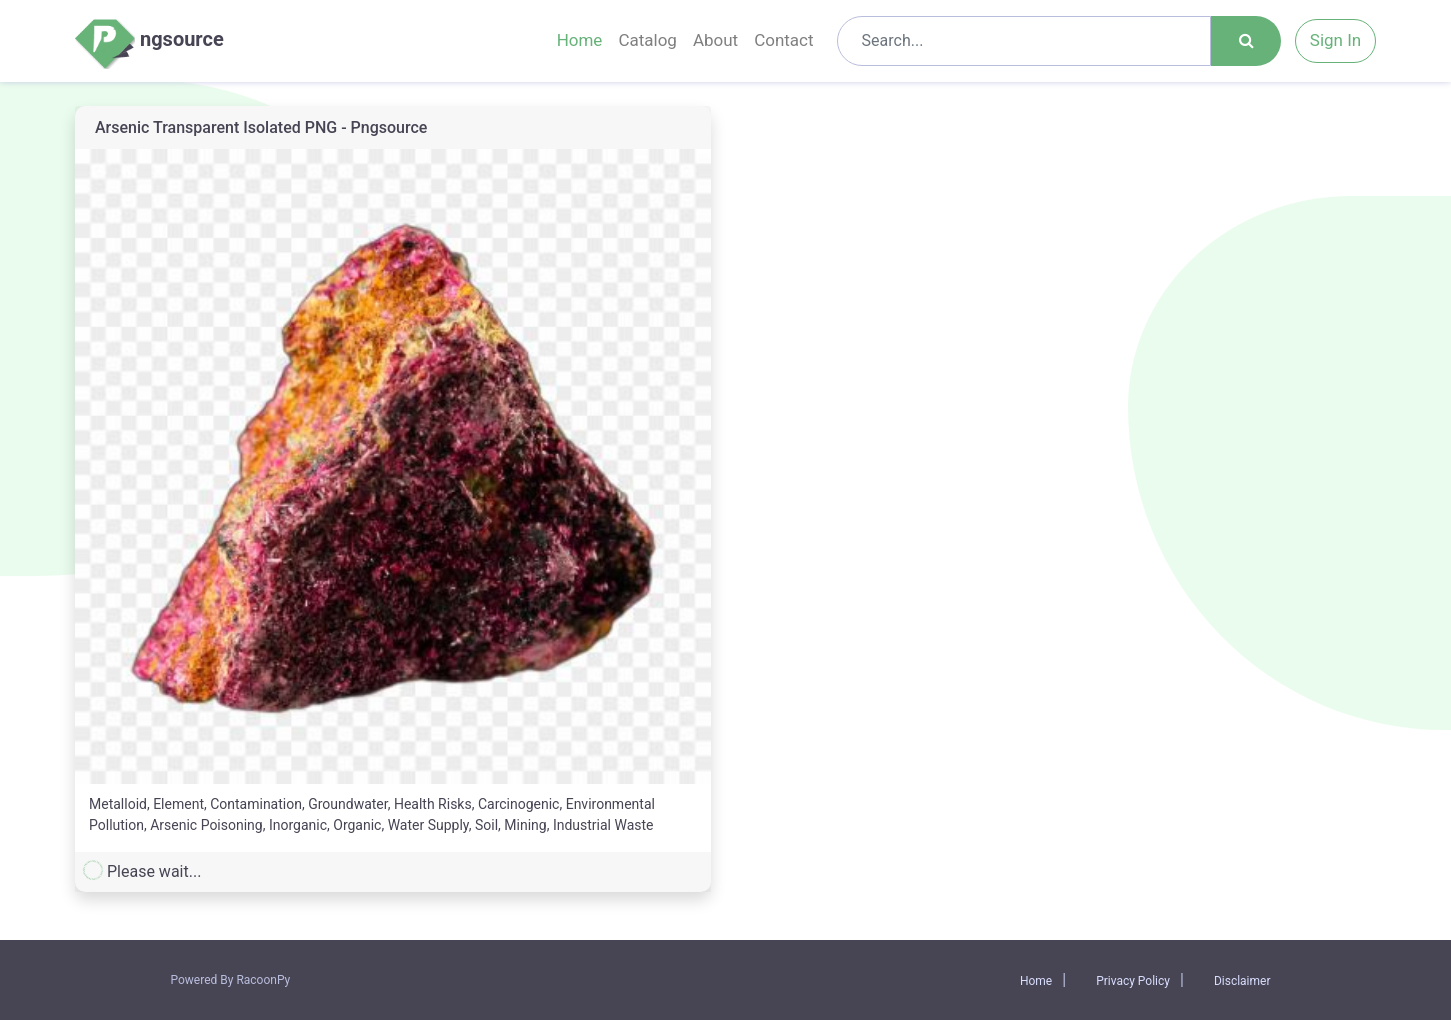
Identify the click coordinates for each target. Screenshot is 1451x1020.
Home (580, 40)
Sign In (1335, 40)
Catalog (647, 40)
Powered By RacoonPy (231, 980)
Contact (783, 40)
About (715, 40)
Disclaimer (1242, 981)
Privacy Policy (1133, 981)
